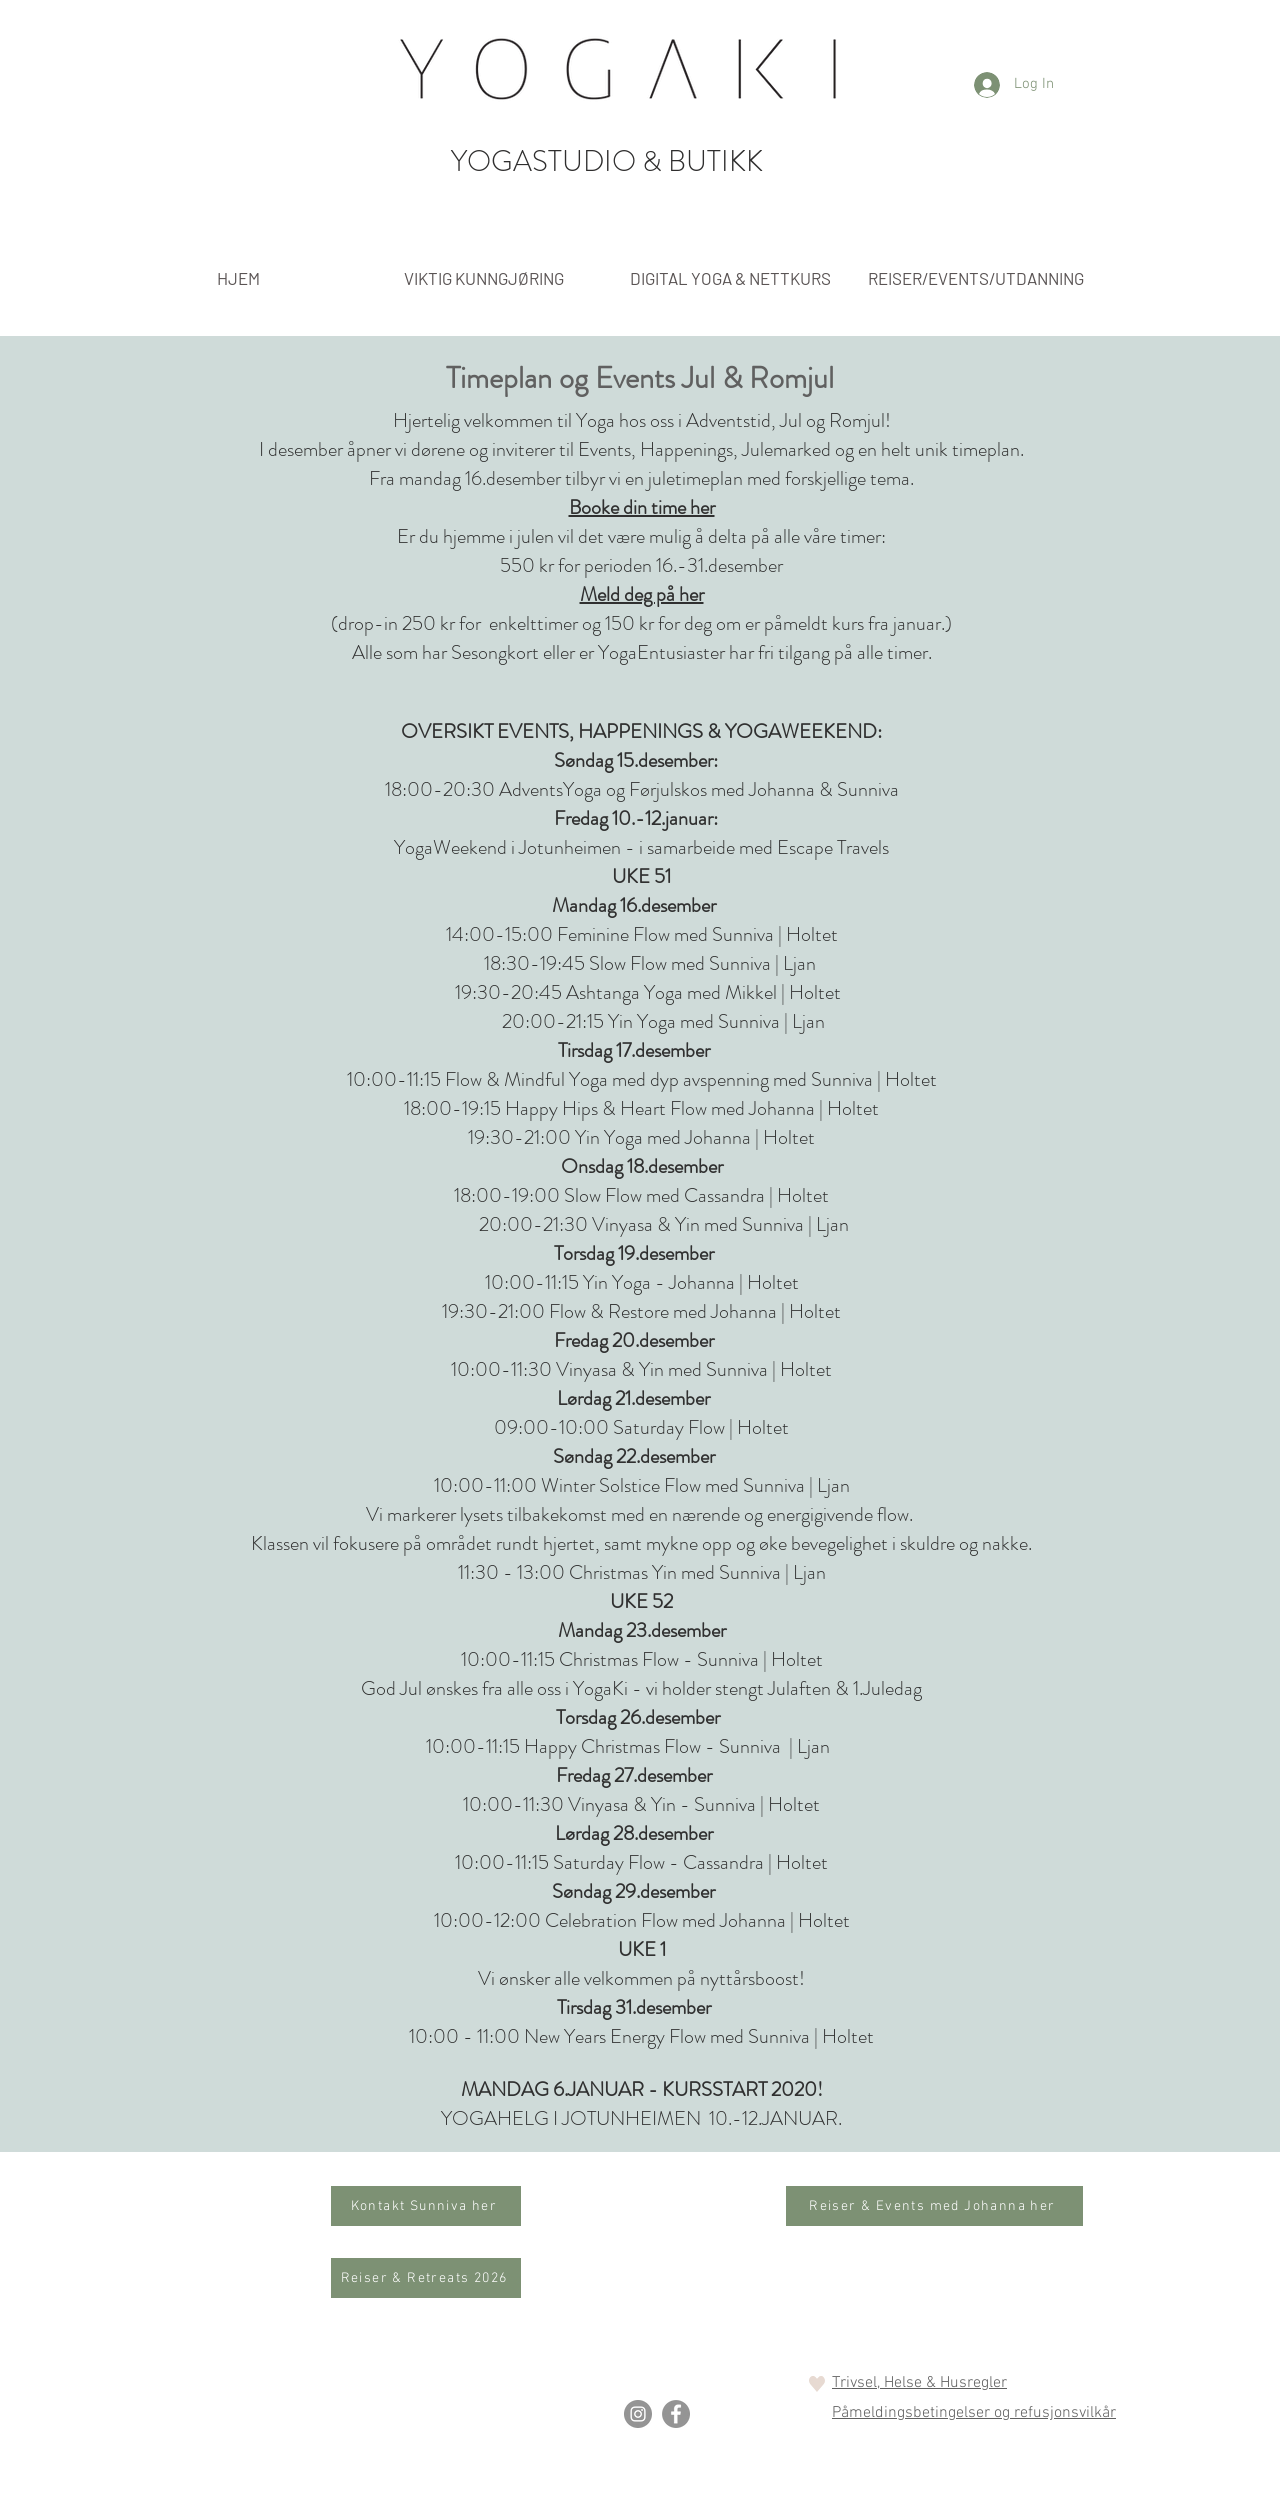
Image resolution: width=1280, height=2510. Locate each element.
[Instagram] (638, 2414)
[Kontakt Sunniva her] (426, 2206)
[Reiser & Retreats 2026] (426, 2278)
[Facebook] (676, 2414)
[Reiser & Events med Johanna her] (934, 2206)
